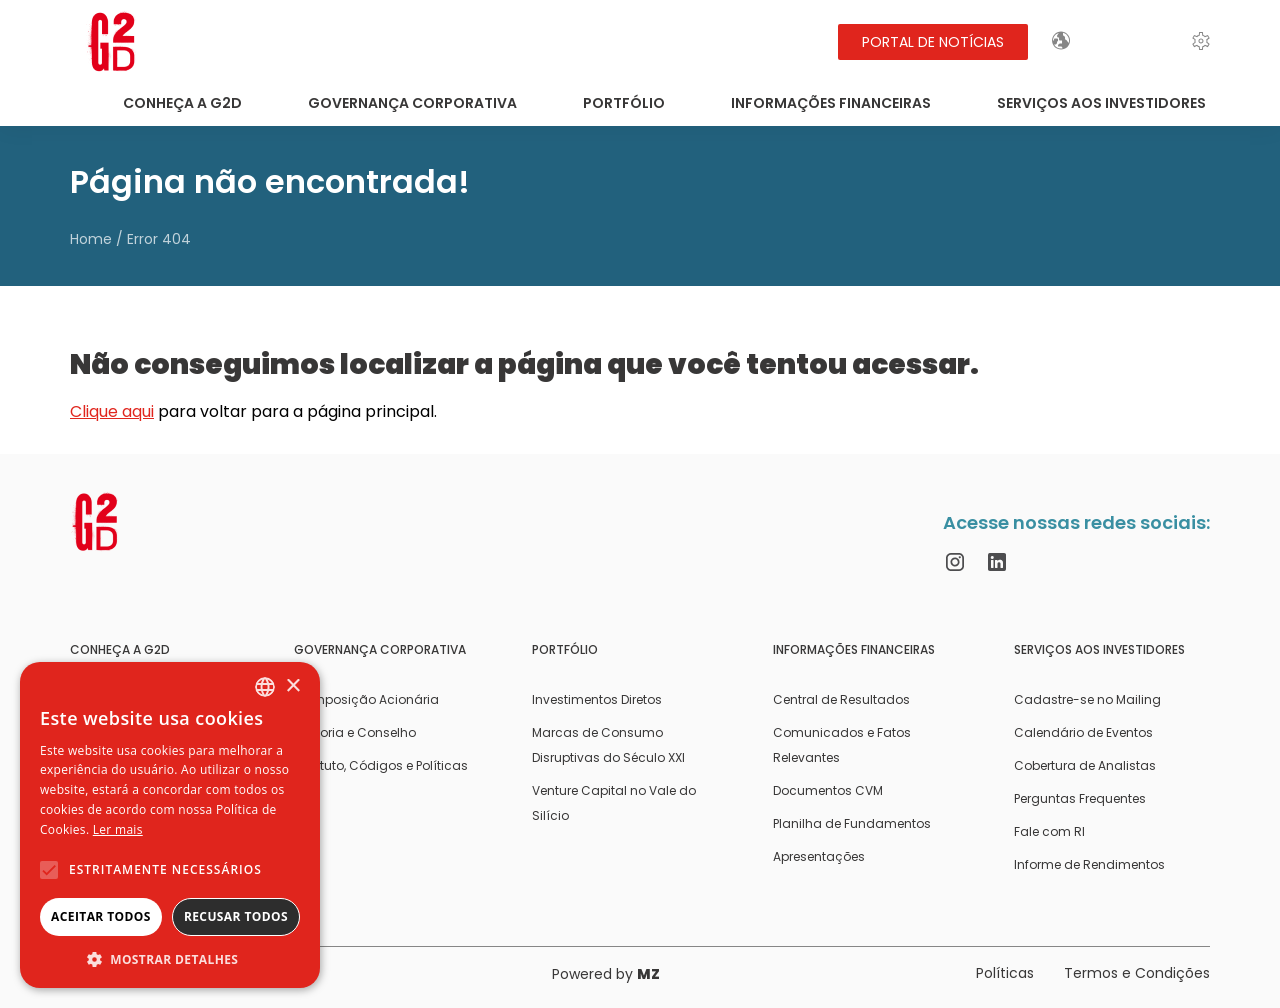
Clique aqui (112, 411)
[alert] (170, 825)
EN (1113, 41)
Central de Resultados (841, 699)
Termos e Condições (1137, 973)
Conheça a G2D (182, 103)
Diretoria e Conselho (355, 732)
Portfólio (624, 103)
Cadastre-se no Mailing (1087, 699)
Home (91, 239)
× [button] (292, 686)
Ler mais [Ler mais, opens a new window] (118, 829)
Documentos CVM (828, 790)
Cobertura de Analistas (1085, 765)
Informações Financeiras (831, 103)
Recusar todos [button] (236, 916)
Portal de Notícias (933, 42)
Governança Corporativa (412, 103)
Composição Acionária (366, 699)
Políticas (1005, 973)
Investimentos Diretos (597, 699)
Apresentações (819, 856)
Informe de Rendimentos (1089, 864)
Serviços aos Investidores (1101, 103)
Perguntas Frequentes (1080, 798)
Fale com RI (1049, 831)
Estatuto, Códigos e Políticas (381, 765)
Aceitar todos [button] (101, 916)
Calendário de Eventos (1083, 732)
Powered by (606, 974)
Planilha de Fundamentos (852, 823)
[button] (170, 958)
